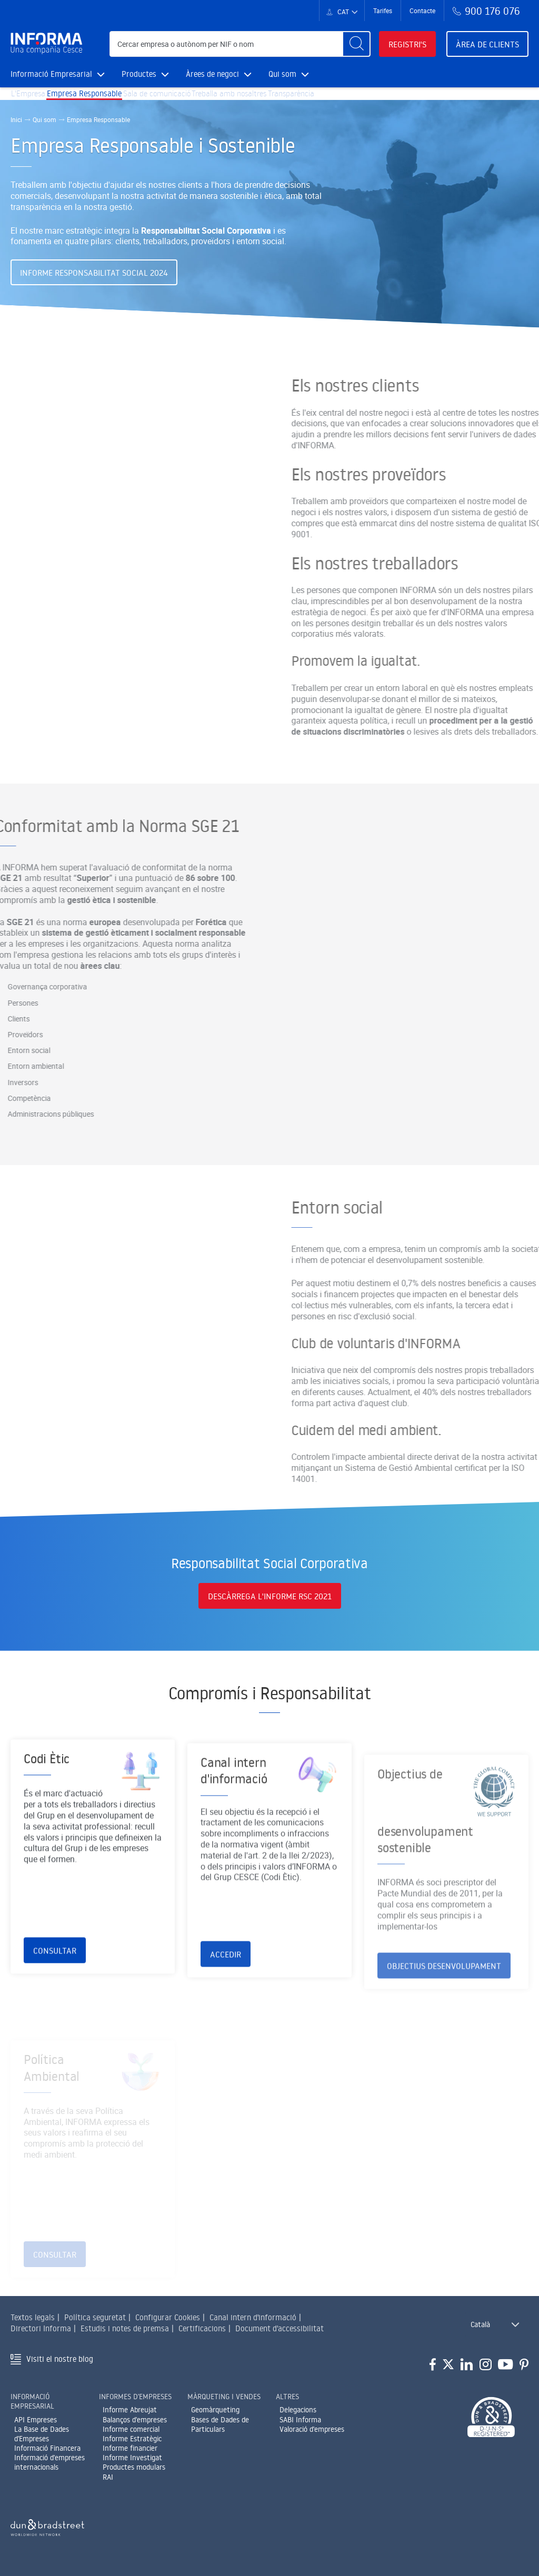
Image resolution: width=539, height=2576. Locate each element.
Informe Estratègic (132, 2444)
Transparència (340, 101)
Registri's (407, 44)
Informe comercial (131, 2435)
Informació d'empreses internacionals (49, 2468)
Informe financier (130, 2454)
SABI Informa (300, 2425)
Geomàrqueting (215, 2416)
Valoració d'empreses (312, 2435)
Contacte (422, 10)
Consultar (54, 1989)
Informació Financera (47, 2454)
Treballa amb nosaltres (266, 101)
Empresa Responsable (98, 101)
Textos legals (33, 2324)
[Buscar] (356, 44)
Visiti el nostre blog (59, 2365)
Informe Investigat (132, 2464)
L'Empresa (33, 101)
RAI (108, 2483)
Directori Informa (41, 2334)
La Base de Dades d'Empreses (41, 2439)
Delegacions (298, 2416)
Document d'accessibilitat (279, 2334)
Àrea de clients (487, 44)
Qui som (288, 74)
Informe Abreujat (130, 2416)
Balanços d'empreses (135, 2425)
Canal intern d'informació (252, 2324)
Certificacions (202, 2334)
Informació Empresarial (58, 74)
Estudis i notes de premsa (125, 2334)
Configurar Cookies (167, 2324)
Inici (16, 133)
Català (480, 2331)
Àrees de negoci (219, 74)
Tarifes (382, 10)
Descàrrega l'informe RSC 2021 (270, 1604)
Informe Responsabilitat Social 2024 (94, 287)
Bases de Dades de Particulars (220, 2430)
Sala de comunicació (181, 101)
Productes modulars (134, 2473)
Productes (145, 74)
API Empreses (35, 2425)
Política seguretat (95, 2324)
